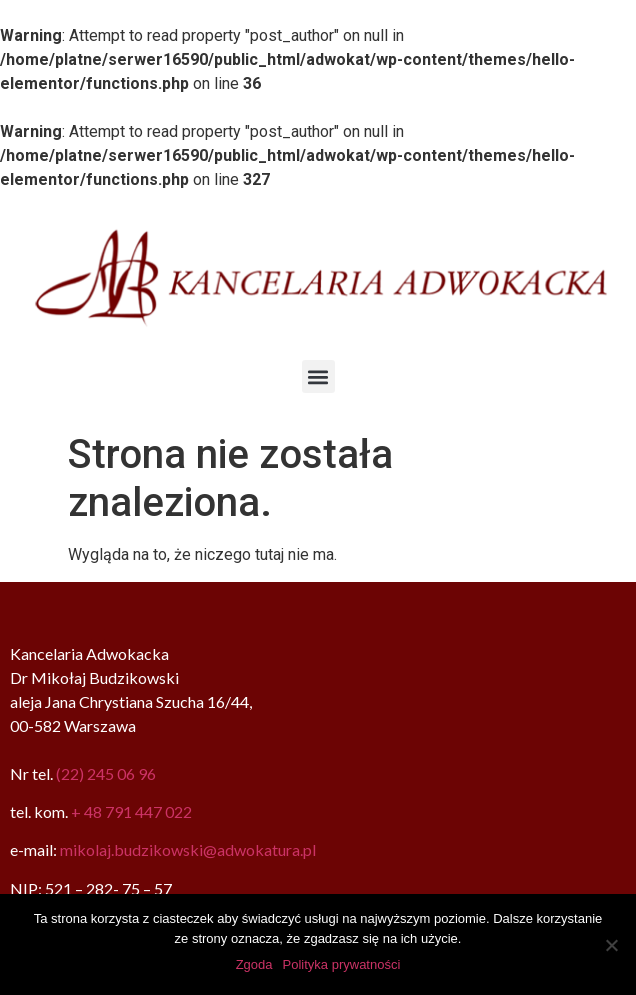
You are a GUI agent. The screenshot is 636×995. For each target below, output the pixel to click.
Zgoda (254, 964)
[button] (318, 376)
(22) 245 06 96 (106, 773)
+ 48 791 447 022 (131, 811)
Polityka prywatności (342, 964)
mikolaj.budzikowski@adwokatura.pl (188, 849)
